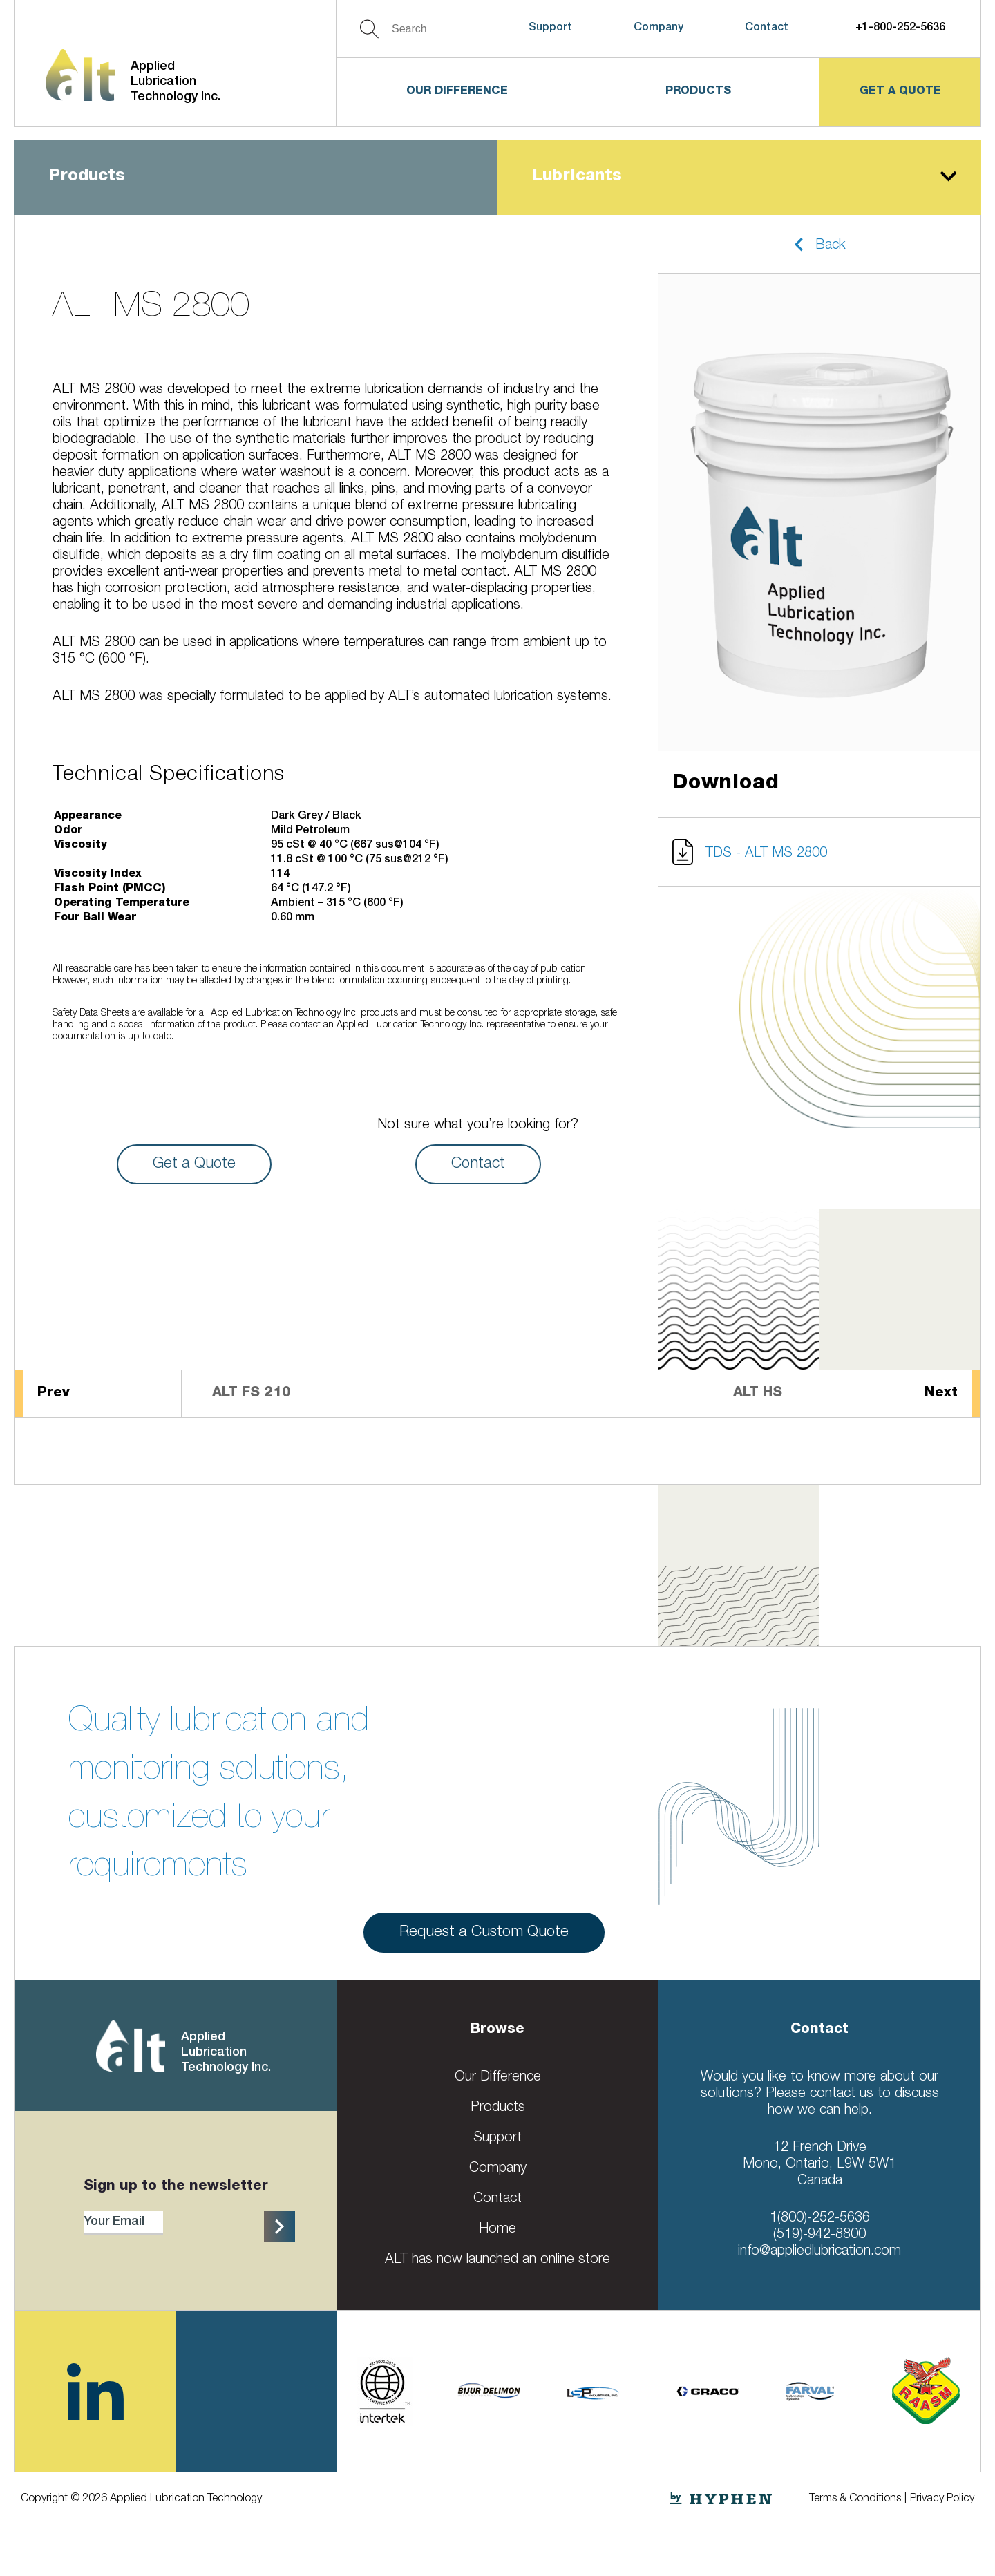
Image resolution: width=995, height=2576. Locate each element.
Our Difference (457, 91)
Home (497, 2230)
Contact (766, 28)
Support (550, 28)
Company (658, 28)
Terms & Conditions (855, 2499)
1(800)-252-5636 (820, 2219)
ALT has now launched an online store (497, 2260)
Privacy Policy (942, 2499)
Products (698, 91)
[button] (819, 244)
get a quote (900, 91)
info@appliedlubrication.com (819, 2252)
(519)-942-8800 (819, 2235)
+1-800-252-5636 (900, 28)
